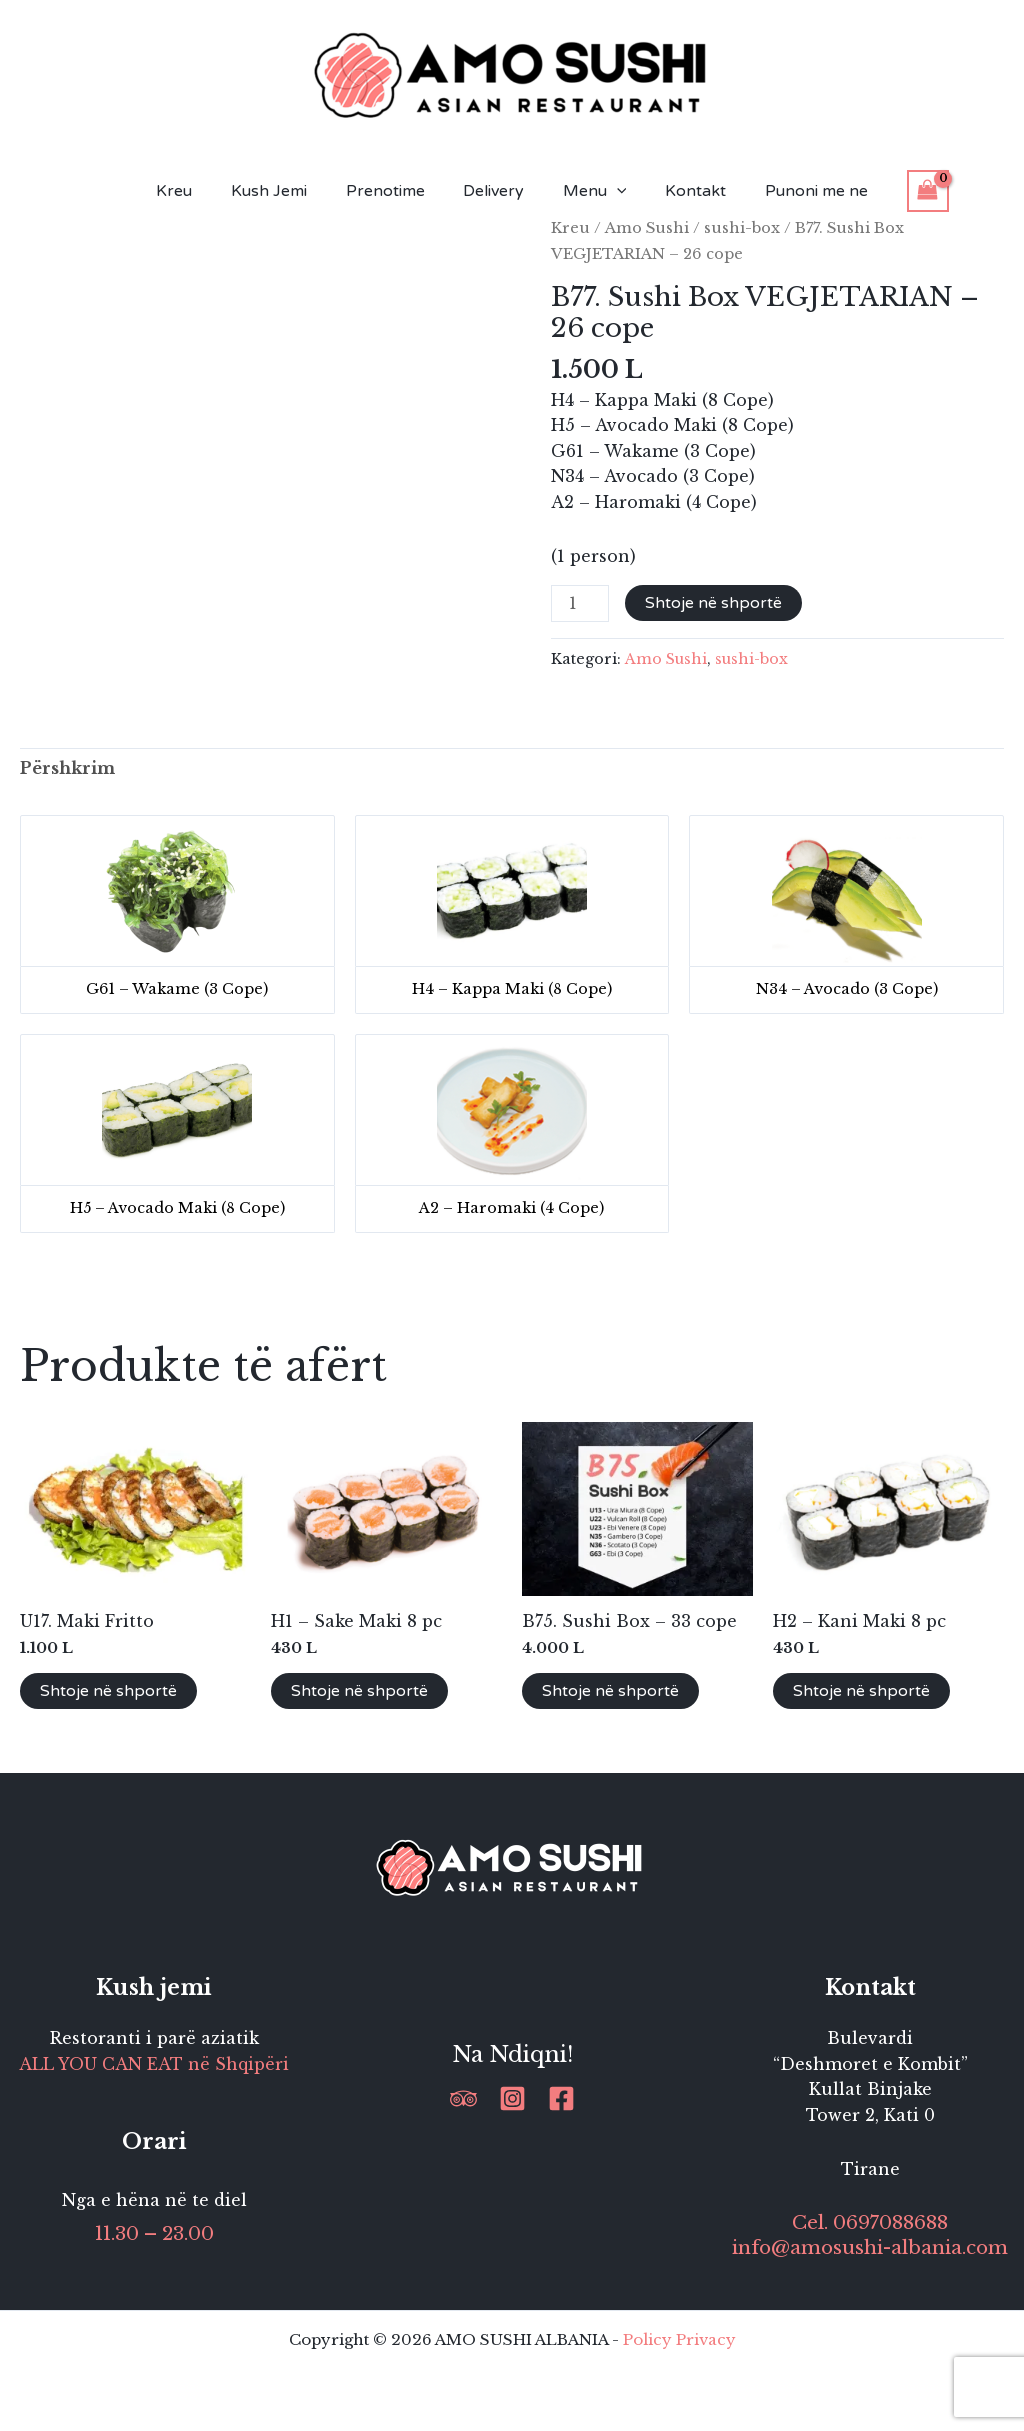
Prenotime (391, 191)
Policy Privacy (679, 2339)
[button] (610, 191)
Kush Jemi (282, 191)
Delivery (493, 191)
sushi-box (742, 228)
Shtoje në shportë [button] (108, 1691)
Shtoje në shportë (713, 603)
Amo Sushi (647, 228)
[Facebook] (561, 2098)
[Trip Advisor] (463, 2098)
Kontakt (682, 191)
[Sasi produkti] (580, 603)
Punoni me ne (796, 191)
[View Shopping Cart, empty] (905, 190)
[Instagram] (512, 2098)
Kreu (194, 191)
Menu (588, 191)
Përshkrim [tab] (67, 768)
